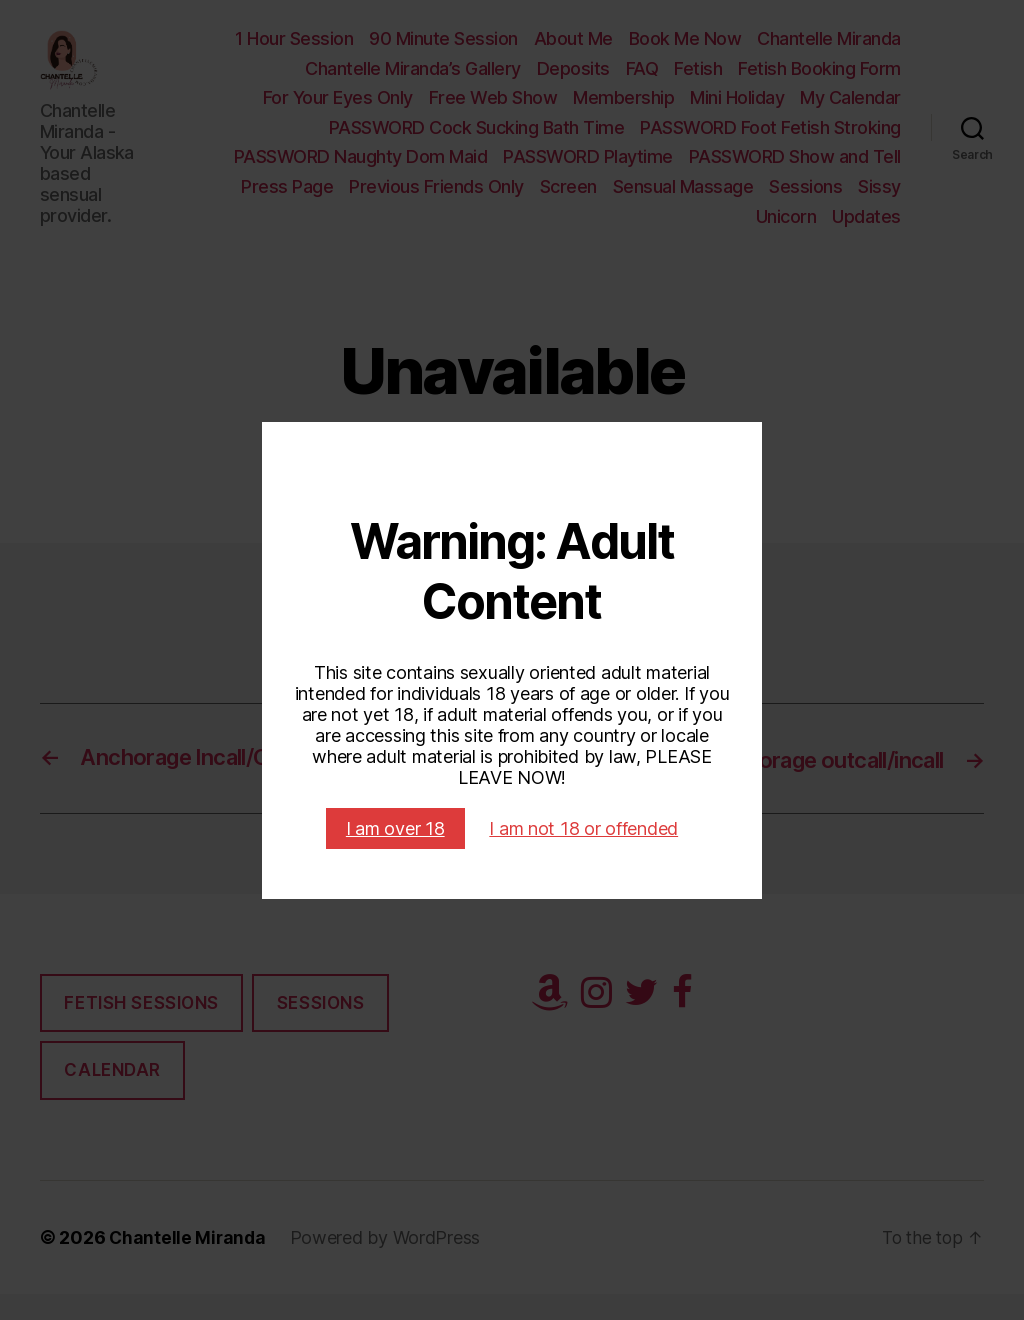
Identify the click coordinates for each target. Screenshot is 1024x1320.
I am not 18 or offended (583, 828)
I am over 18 (395, 828)
